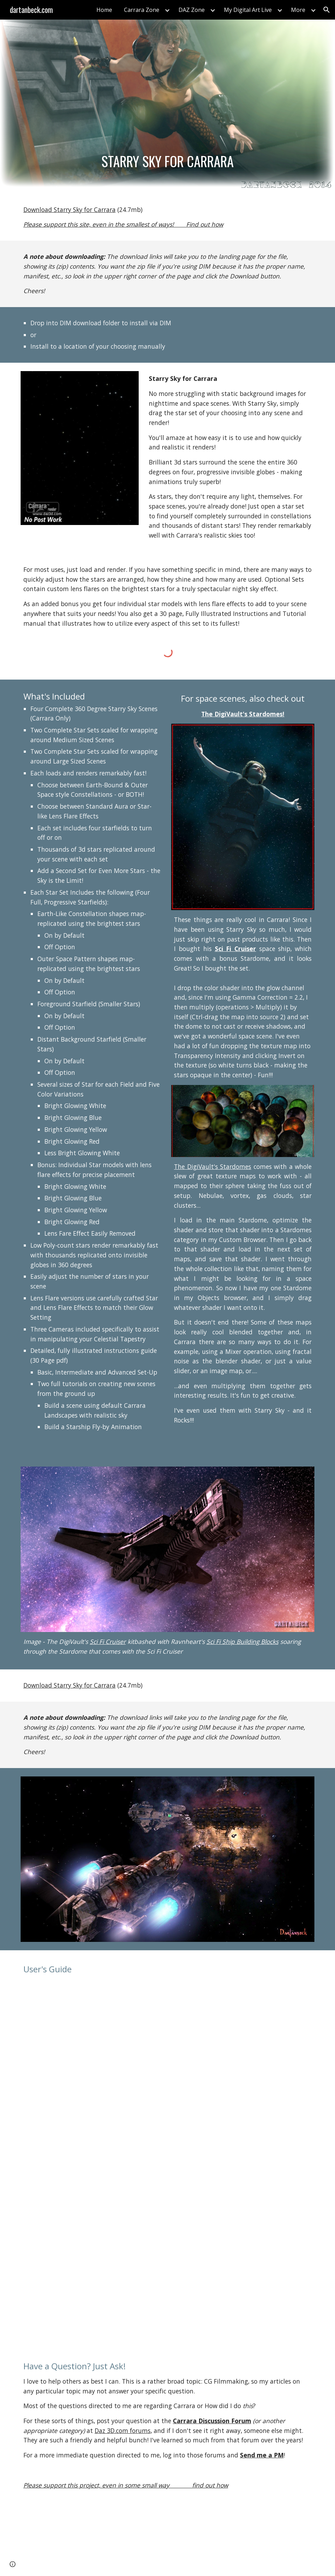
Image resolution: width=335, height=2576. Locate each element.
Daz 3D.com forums (123, 2430)
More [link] (298, 10)
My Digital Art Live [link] (248, 10)
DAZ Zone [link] (192, 10)
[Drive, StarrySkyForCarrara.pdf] (167, 2160)
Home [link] (104, 10)
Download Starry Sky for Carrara (69, 209)
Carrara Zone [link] (141, 10)
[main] (167, 161)
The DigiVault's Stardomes (212, 1166)
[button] (326, 9)
